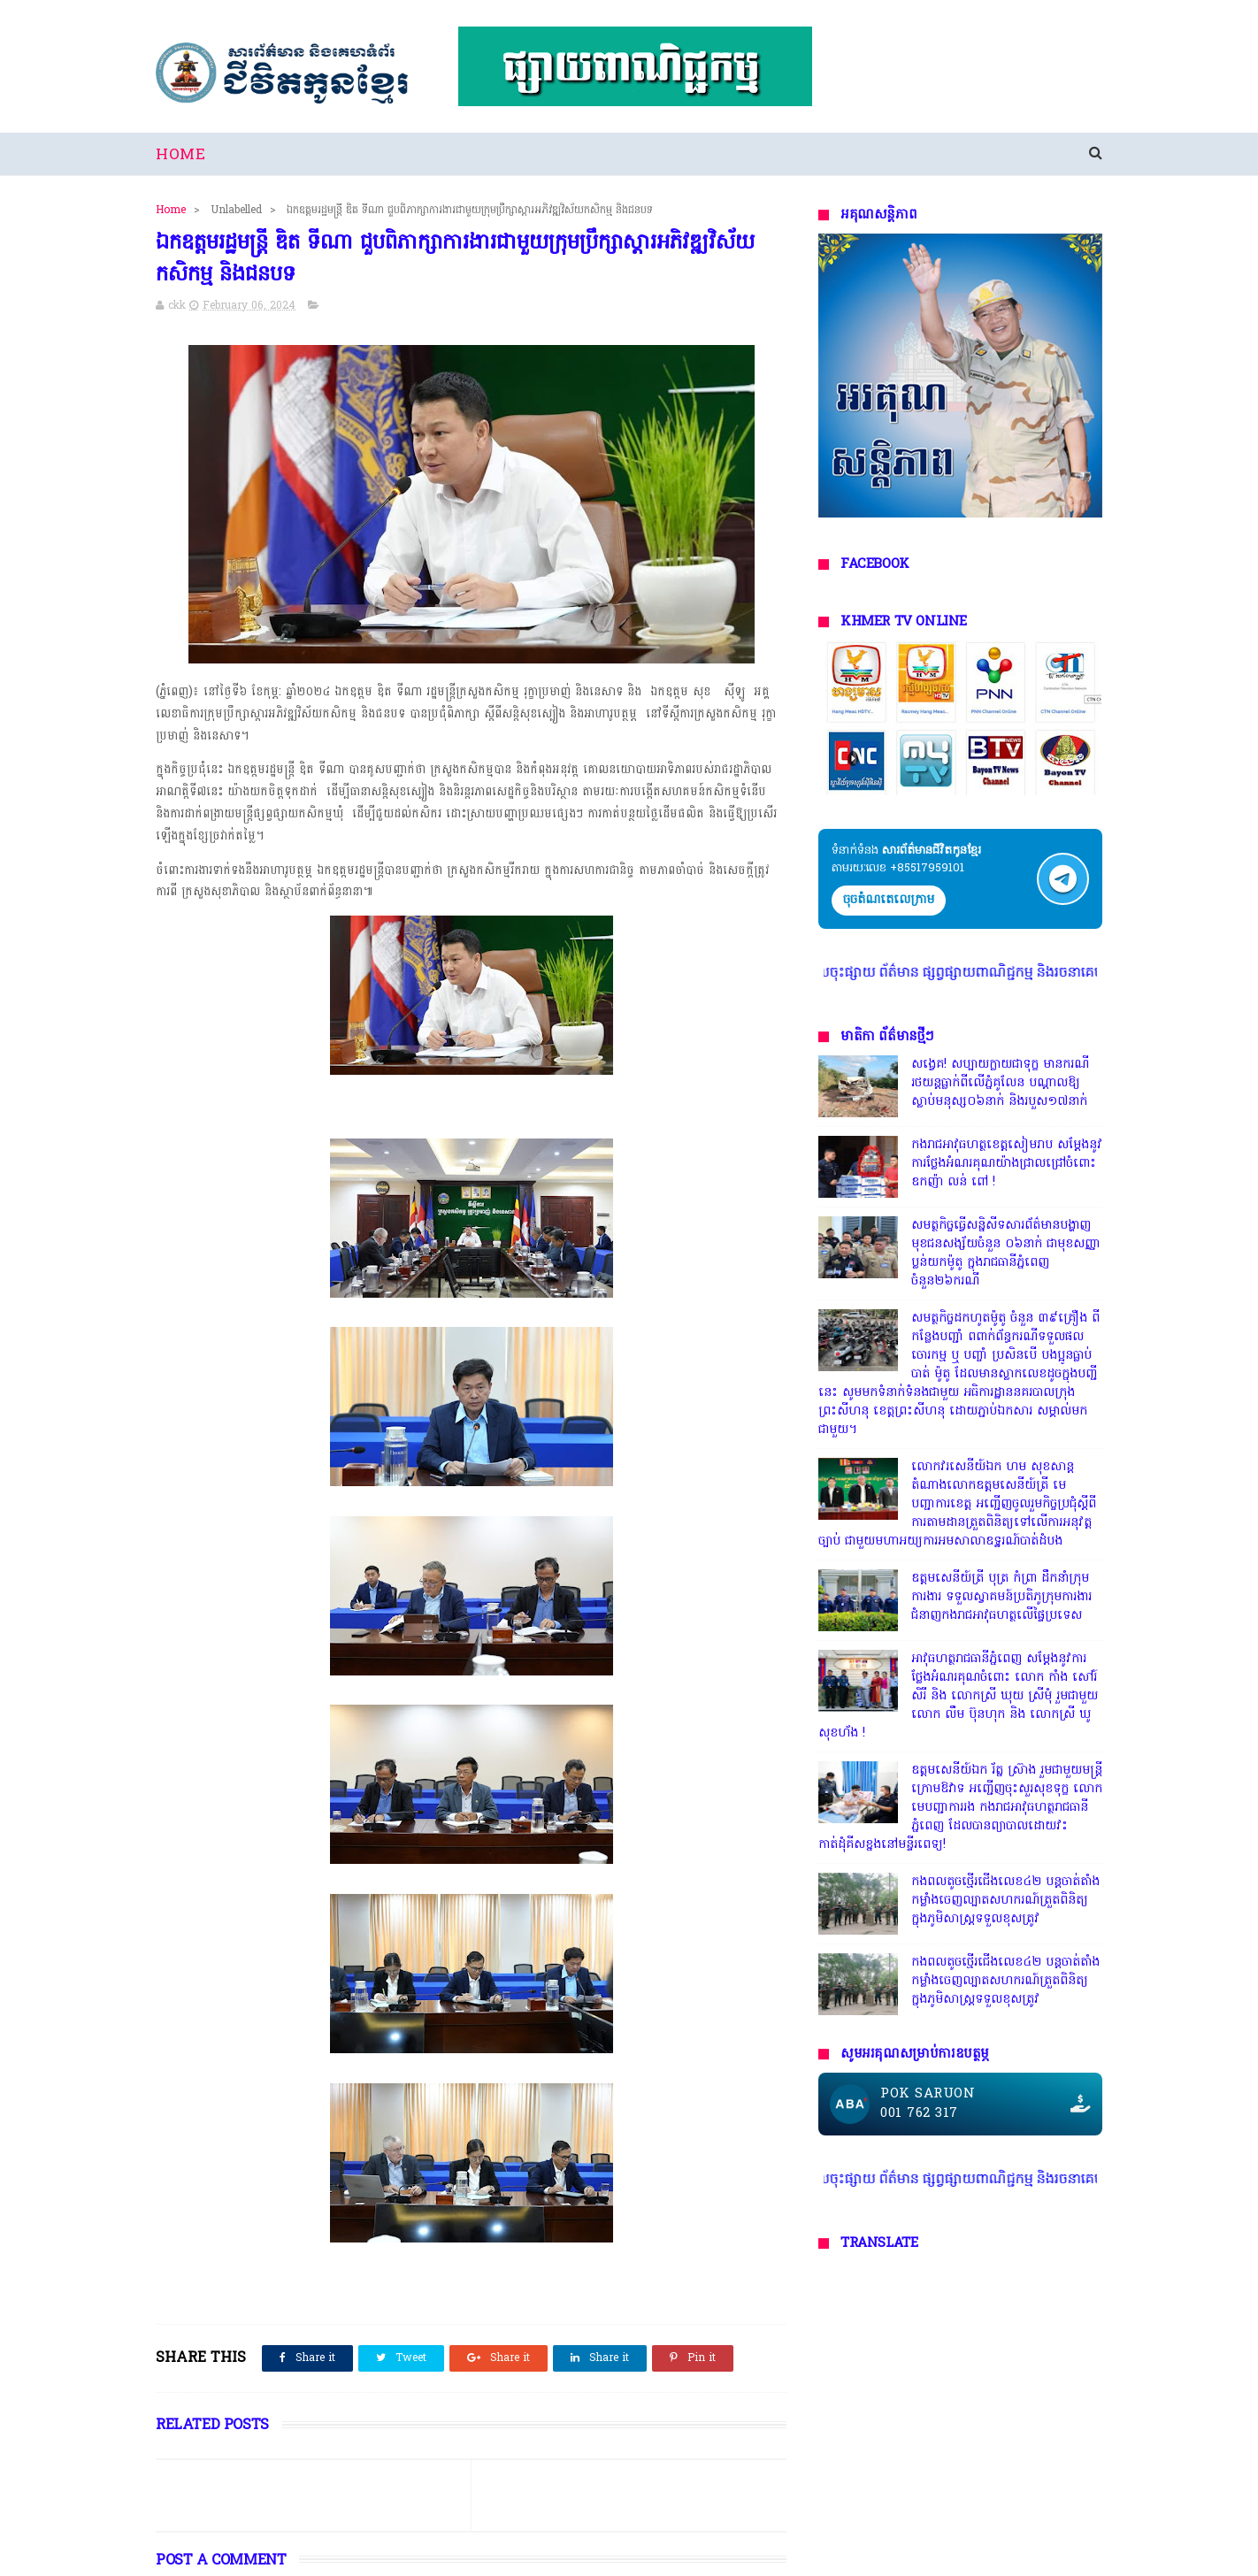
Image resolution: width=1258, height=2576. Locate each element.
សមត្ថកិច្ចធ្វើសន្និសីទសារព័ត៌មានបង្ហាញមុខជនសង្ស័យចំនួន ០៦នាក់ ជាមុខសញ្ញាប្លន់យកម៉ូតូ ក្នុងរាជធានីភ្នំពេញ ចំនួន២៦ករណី (1006, 1253)
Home (180, 155)
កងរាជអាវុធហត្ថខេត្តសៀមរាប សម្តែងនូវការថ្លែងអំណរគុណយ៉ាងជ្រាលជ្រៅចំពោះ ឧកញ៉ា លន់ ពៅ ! (1006, 1164)
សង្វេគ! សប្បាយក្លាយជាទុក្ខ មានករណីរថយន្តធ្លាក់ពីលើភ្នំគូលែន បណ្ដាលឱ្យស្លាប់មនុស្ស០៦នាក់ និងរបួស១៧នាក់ (1000, 1083)
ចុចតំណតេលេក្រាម (888, 900)
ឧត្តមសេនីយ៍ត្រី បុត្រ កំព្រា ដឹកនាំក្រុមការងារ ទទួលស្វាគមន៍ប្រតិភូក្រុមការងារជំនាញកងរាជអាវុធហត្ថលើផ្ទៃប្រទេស (1001, 1597)
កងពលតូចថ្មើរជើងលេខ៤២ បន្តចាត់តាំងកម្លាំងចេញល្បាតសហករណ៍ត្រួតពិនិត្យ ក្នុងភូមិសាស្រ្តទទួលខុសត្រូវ (1005, 1900)
